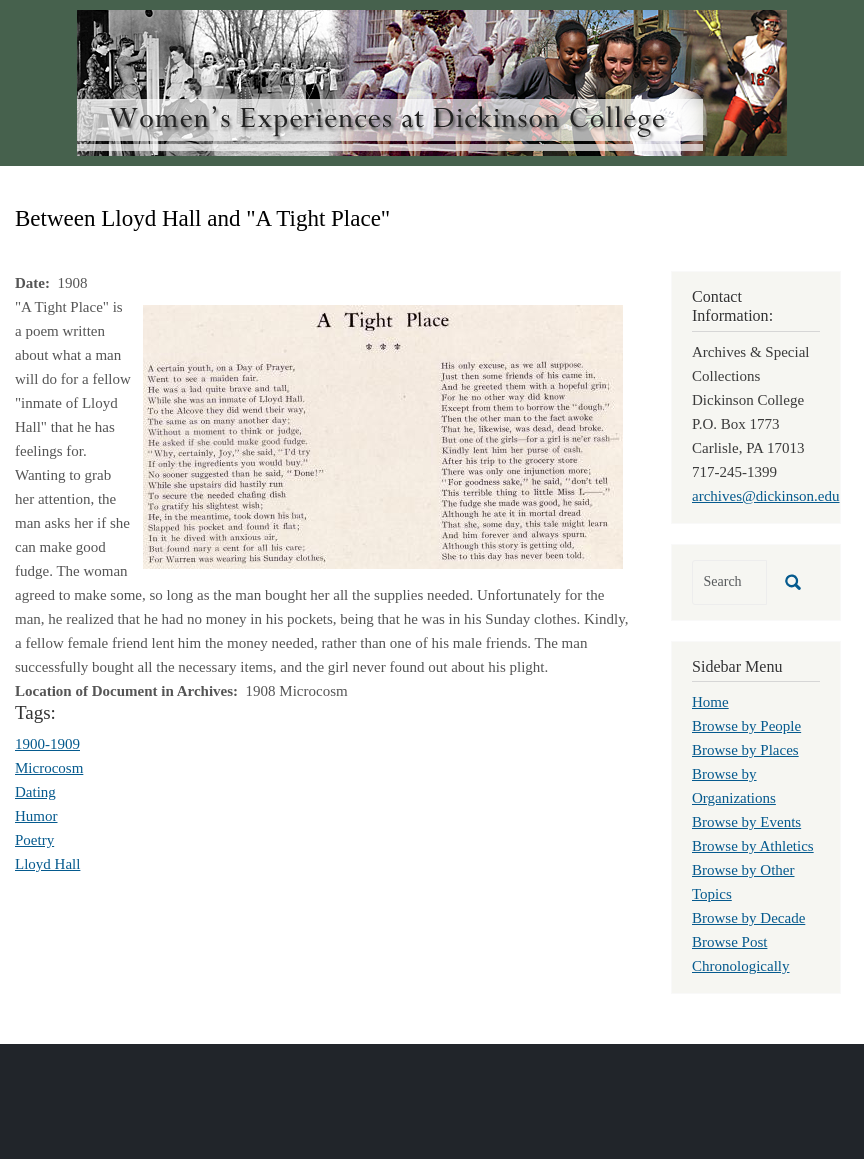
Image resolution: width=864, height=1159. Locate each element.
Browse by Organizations (734, 786)
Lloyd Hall (47, 864)
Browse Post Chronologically (741, 954)
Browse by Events (746, 822)
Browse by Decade (748, 918)
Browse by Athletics (753, 846)
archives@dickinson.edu (766, 496)
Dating (35, 792)
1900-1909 (47, 744)
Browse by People (746, 726)
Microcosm (49, 768)
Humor (36, 816)
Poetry (34, 840)
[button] (383, 435)
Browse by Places (745, 750)
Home (710, 702)
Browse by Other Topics (743, 882)
